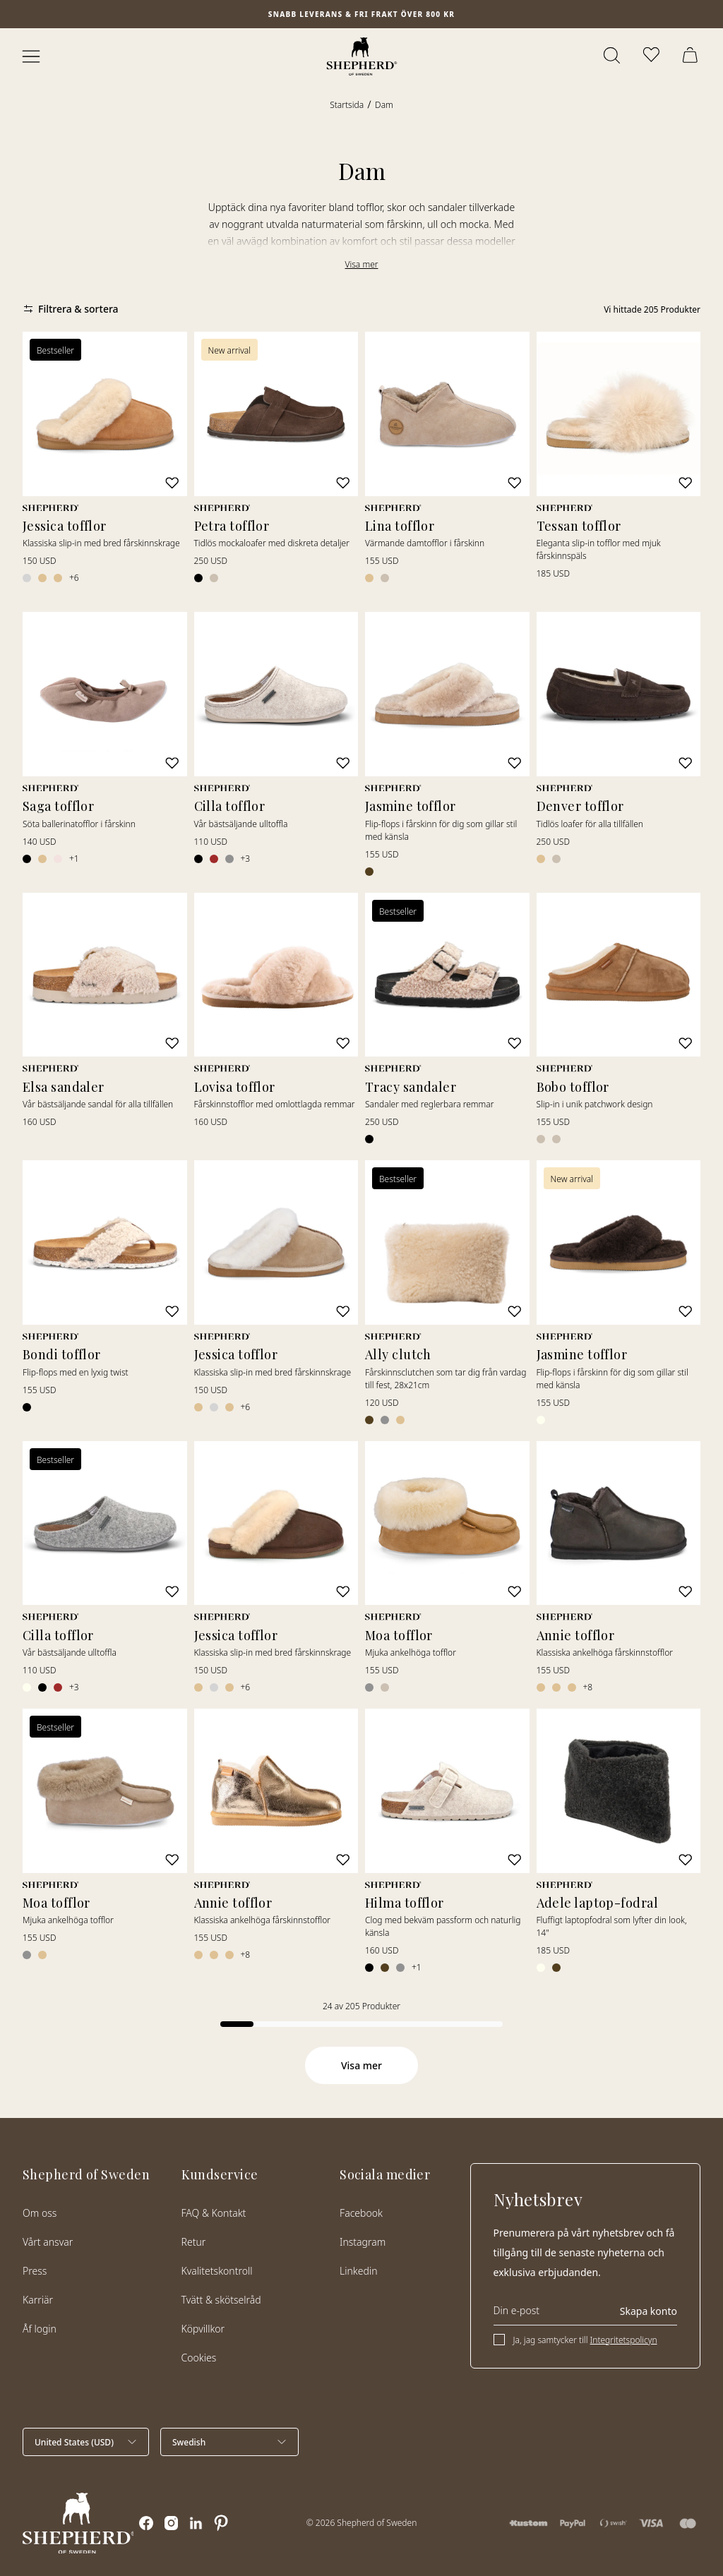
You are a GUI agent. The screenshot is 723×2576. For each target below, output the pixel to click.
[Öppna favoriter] (652, 56)
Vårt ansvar (48, 2242)
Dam (384, 105)
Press (35, 2270)
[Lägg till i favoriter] (172, 482)
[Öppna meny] (31, 56)
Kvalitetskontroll (217, 2270)
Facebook (361, 2213)
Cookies (199, 2357)
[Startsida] (362, 56)
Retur (193, 2242)
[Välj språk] (229, 2442)
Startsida (347, 105)
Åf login (39, 2328)
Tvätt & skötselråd (221, 2299)
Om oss (39, 2213)
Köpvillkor (203, 2328)
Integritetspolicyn (623, 2340)
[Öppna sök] (613, 56)
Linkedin (358, 2270)
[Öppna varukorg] (692, 56)
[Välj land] (86, 2442)
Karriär (38, 2299)
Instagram (363, 2242)
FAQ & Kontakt (213, 2213)
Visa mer (361, 264)
